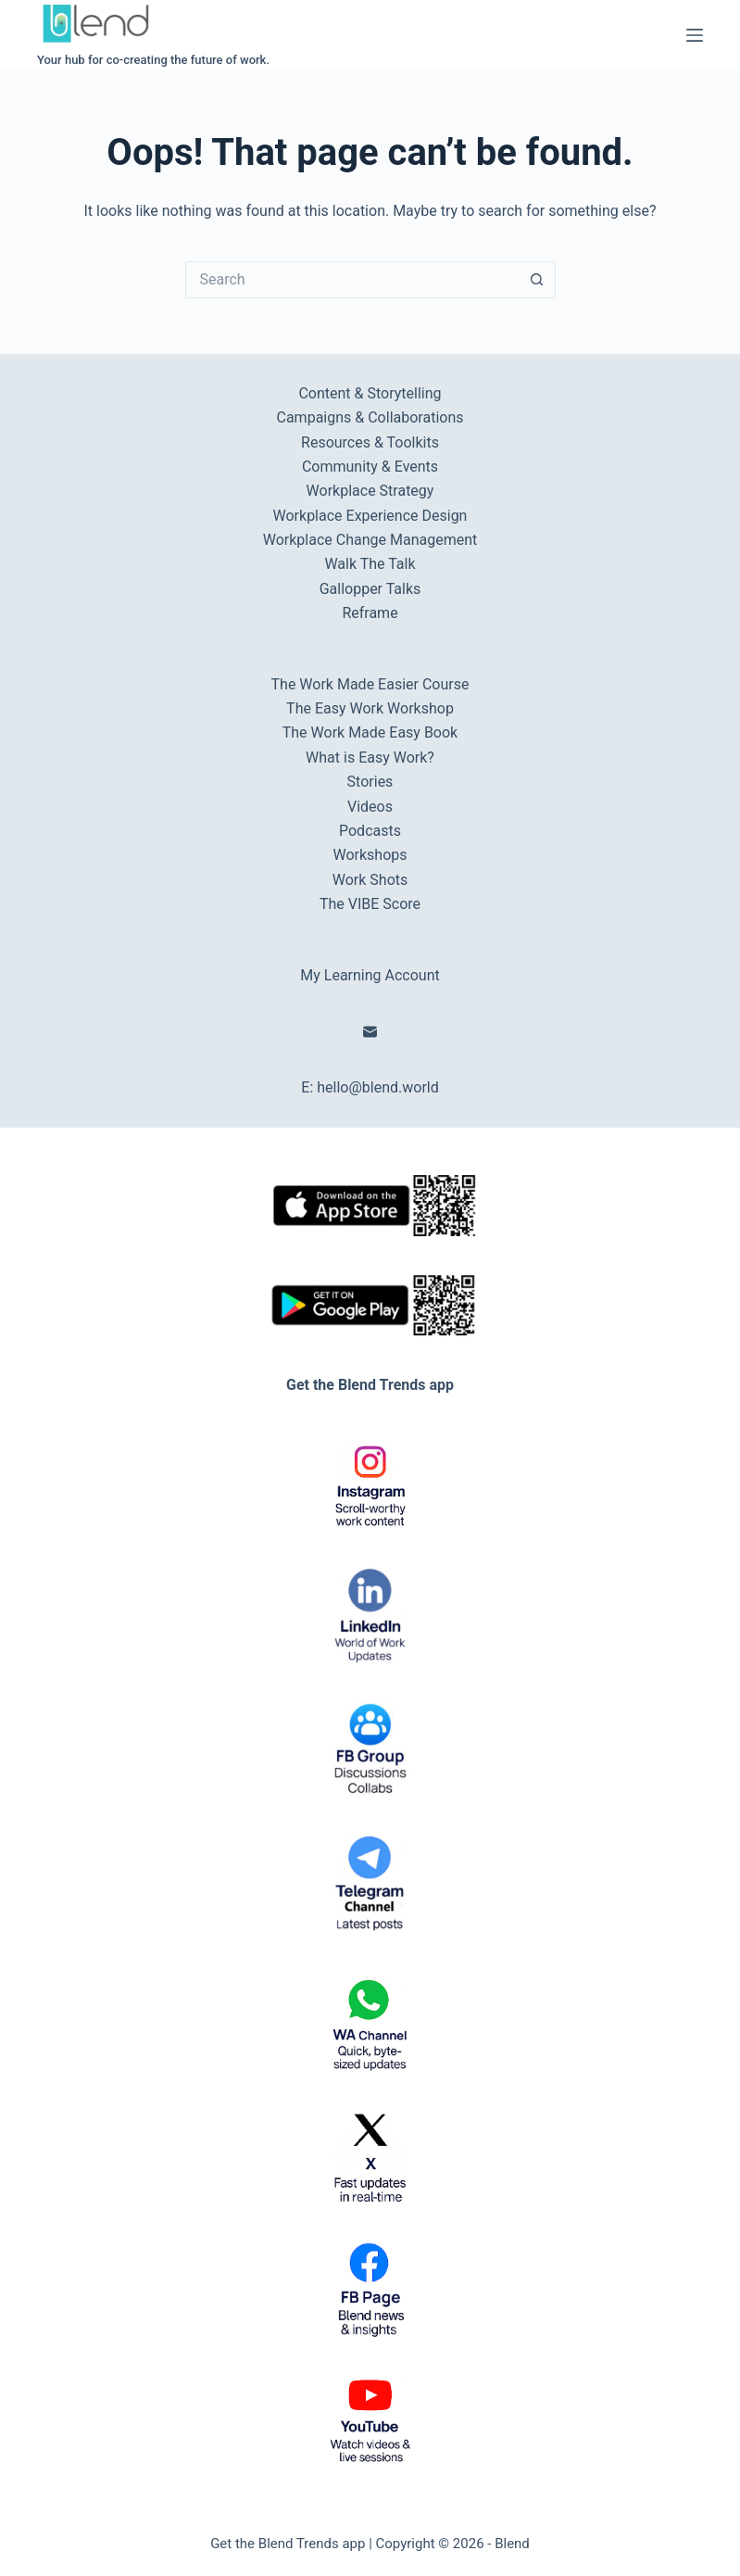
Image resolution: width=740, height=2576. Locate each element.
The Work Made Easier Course (370, 684)
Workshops (369, 855)
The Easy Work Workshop (370, 708)
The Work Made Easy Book (370, 732)
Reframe (369, 613)
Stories (370, 781)
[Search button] (537, 279)
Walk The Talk (369, 564)
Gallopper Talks (370, 589)
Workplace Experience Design (370, 515)
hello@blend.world (378, 1087)
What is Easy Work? (370, 757)
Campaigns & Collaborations (370, 417)
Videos (370, 806)
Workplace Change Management (370, 540)
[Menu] (694, 35)
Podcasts (370, 831)
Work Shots (370, 880)
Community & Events (370, 466)
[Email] (370, 1032)
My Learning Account (369, 975)
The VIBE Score (370, 904)
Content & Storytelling (369, 393)
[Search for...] (352, 279)
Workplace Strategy (370, 490)
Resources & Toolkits (370, 442)
